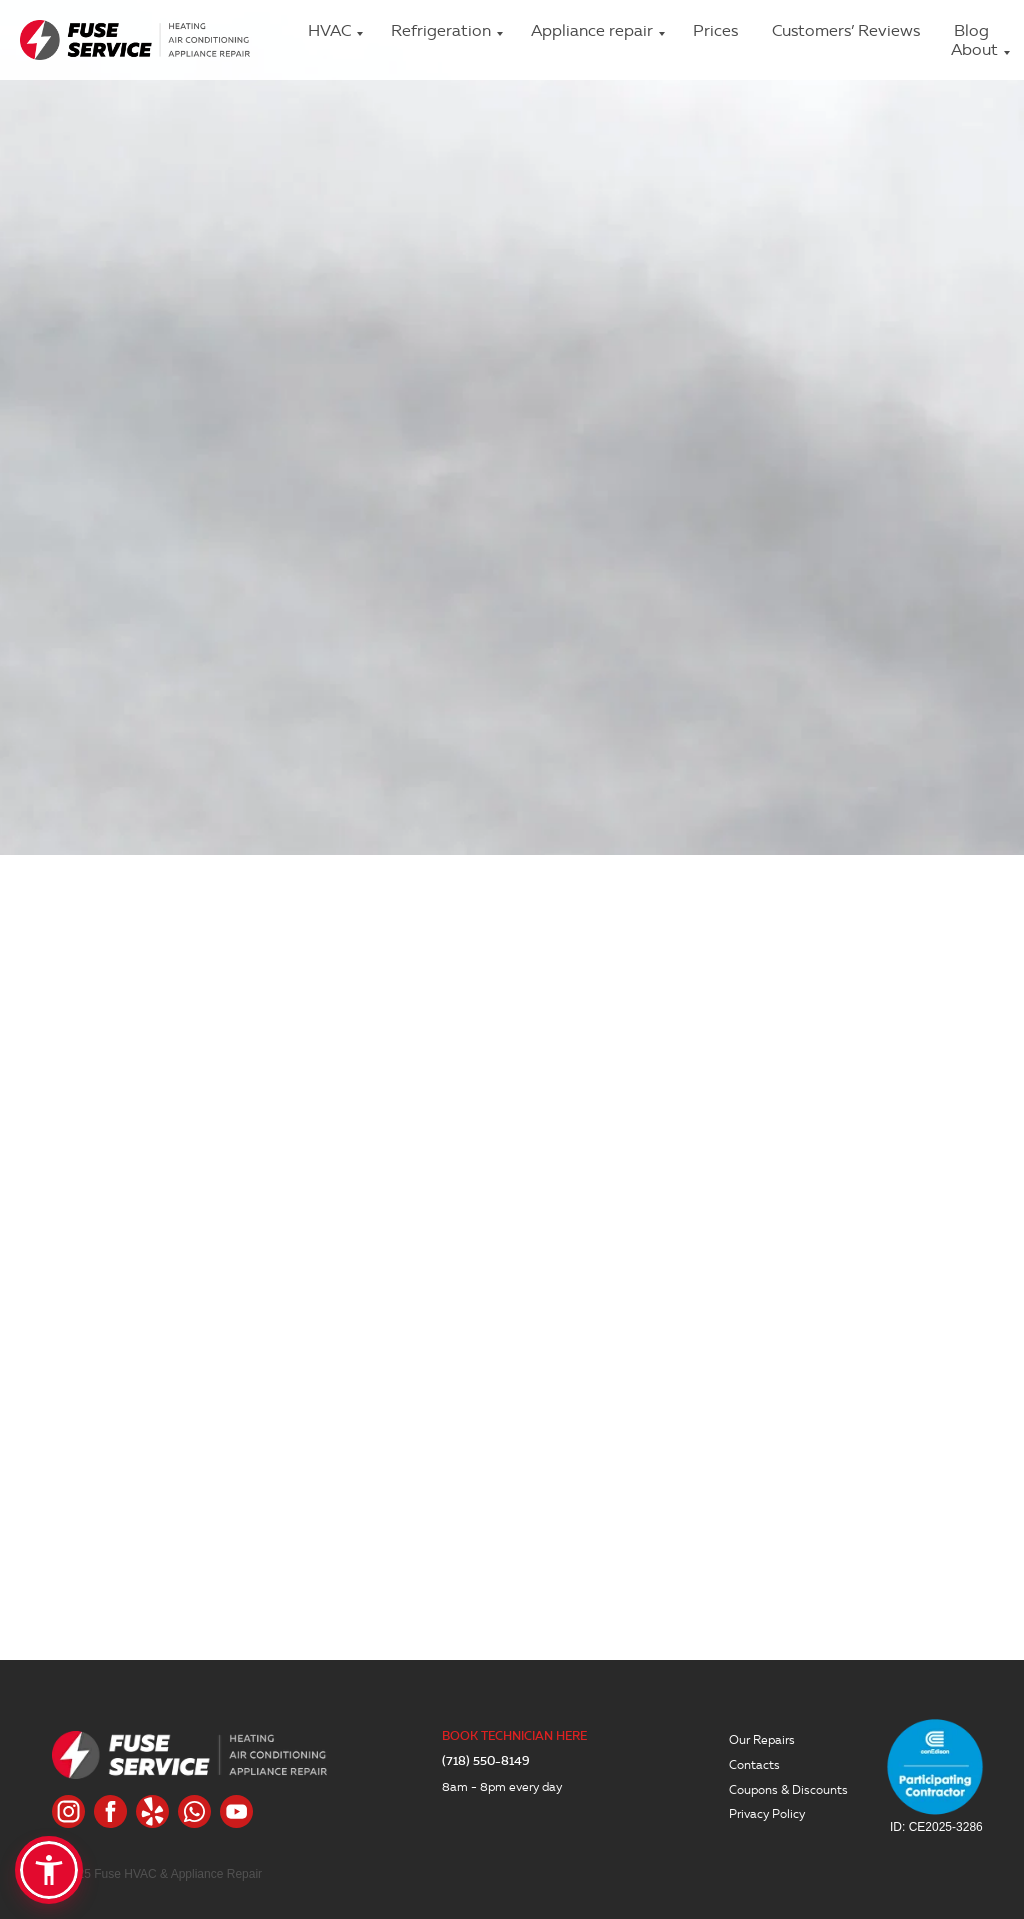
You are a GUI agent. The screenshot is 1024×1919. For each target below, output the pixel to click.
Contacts (754, 1764)
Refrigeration (441, 30)
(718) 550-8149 (486, 1762)
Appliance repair (592, 30)
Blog (971, 30)
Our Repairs (762, 1739)
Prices (715, 30)
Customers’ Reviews (846, 30)
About (974, 49)
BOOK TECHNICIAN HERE (514, 1737)
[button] (49, 1870)
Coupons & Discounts (788, 1789)
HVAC (329, 30)
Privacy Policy (767, 1813)
